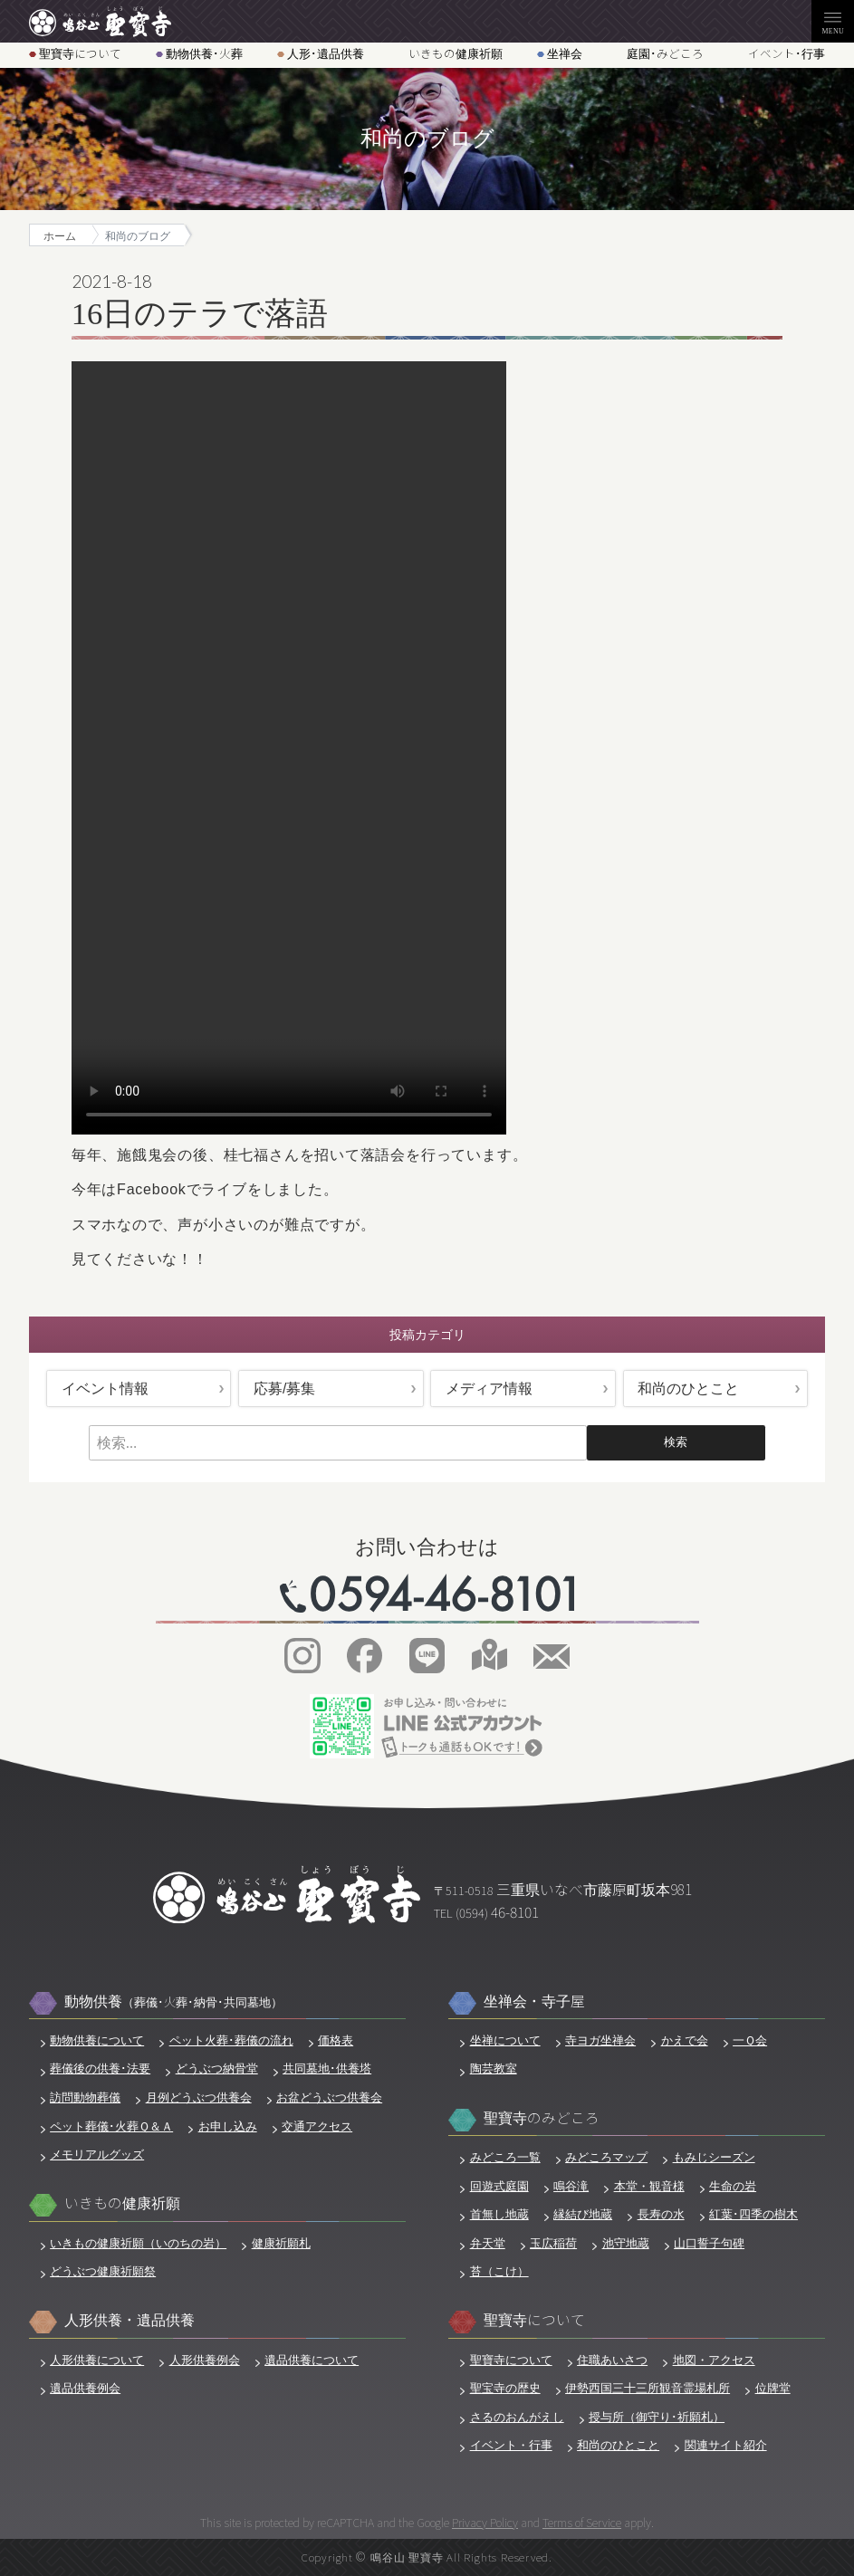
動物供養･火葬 (204, 54)
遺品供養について (311, 2360)
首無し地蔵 (499, 2214)
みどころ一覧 (505, 2157)
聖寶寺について (80, 54)
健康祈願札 (281, 2243)
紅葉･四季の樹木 (753, 2214)
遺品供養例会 (85, 2388)
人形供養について (97, 2360)
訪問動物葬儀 (85, 2097)
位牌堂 (773, 2388)
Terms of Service (581, 2522)
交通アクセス (317, 2126)
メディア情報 (489, 1388)
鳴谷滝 (571, 2186)
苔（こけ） (499, 2271)
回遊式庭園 (499, 2186)
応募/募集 (284, 1388)
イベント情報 (105, 1388)
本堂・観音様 (649, 2186)
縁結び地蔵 (582, 2214)
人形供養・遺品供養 (129, 2320)
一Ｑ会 (750, 2040)
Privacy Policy (485, 2522)
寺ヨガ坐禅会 (600, 2040)
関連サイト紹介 (726, 2445)
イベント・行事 (511, 2445)
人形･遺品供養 (325, 54)
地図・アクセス (714, 2360)
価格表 (335, 2040)
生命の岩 (732, 2186)
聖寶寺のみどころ (542, 2118)
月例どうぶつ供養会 (199, 2097)
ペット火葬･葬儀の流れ (231, 2040)
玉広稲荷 (553, 2243)
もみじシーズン (714, 2157)
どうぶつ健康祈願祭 (103, 2271)
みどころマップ (606, 2157)
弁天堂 (487, 2243)
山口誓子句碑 (709, 2243)
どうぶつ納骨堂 (217, 2068)
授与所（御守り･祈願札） (656, 2417)
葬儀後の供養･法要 (100, 2068)
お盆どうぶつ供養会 (329, 2097)
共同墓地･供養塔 (327, 2068)
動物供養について (97, 2040)
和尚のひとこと (688, 1388)
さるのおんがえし (517, 2417)
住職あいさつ (612, 2360)
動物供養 (173, 2001)
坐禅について (505, 2040)
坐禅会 (564, 54)
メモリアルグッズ (97, 2154)
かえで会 (684, 2040)
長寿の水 (661, 2214)
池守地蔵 (625, 2243)
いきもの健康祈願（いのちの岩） (138, 2243)
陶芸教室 (493, 2068)
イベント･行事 (786, 54)
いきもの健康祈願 (455, 54)
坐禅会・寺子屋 (534, 2001)
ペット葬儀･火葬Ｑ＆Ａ (111, 2126)
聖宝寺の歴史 (505, 2388)
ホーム (59, 236)
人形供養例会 (204, 2360)
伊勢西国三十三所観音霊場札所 (647, 2388)
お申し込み (227, 2126)
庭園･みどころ (665, 54)
